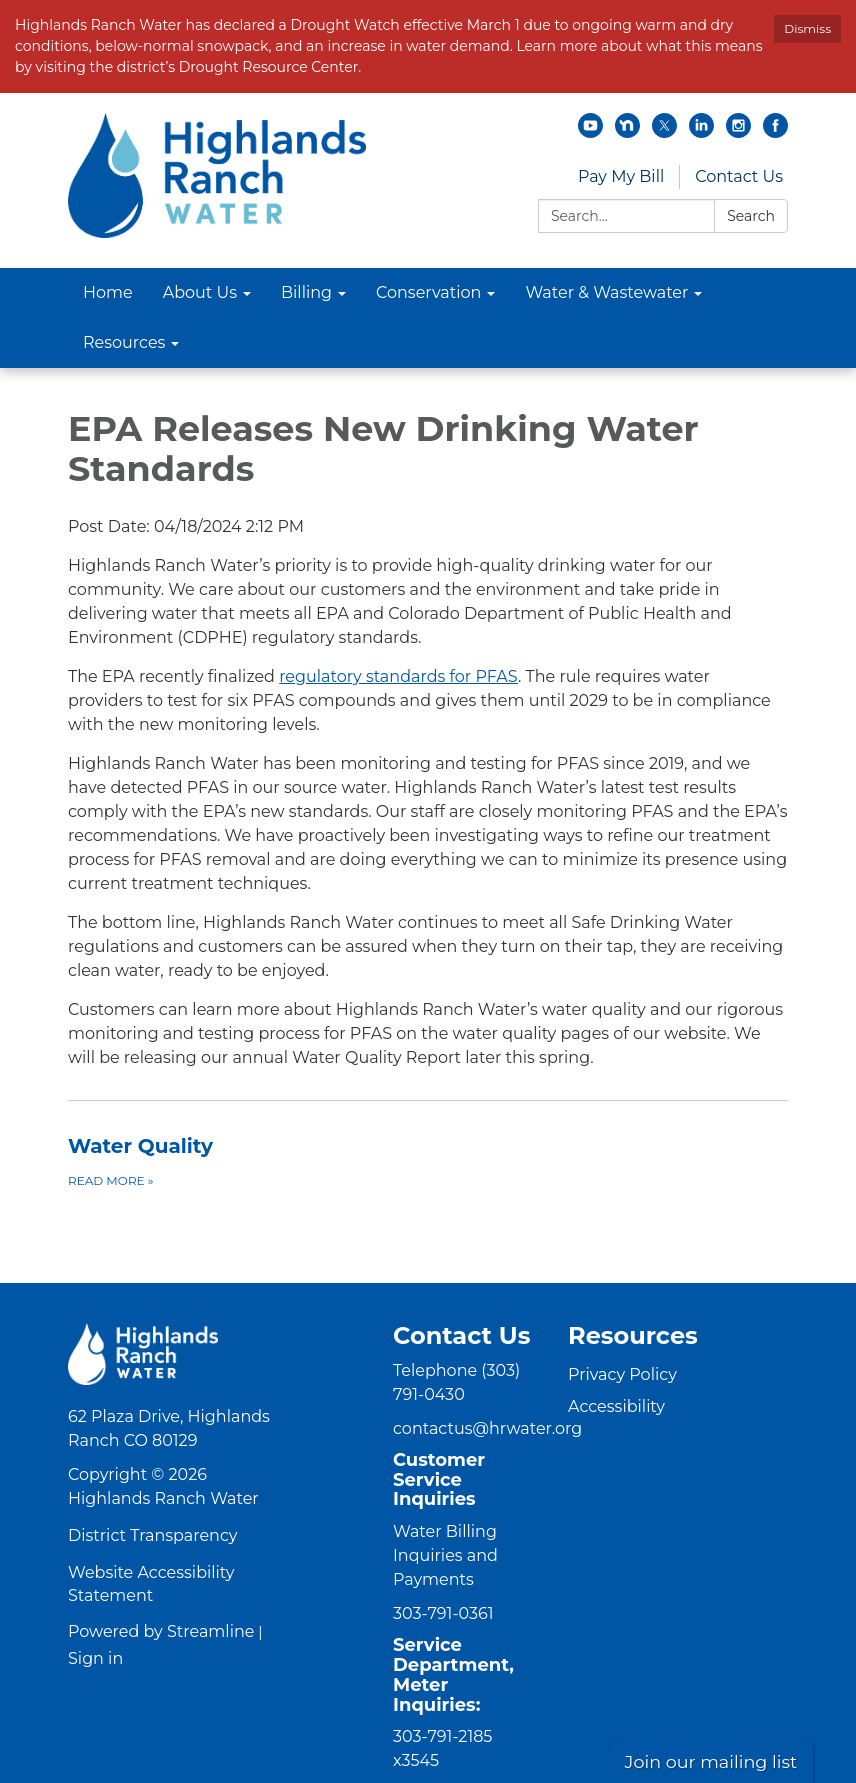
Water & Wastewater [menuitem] (606, 292)
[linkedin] (701, 132)
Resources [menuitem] (124, 342)
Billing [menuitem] (306, 292)
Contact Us (739, 176)
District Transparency (153, 1535)
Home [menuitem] (108, 292)
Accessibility (616, 1406)
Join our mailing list (711, 1761)
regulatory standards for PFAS (398, 676)
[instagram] (738, 132)
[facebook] (775, 132)
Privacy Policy (622, 1374)
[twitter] (664, 132)
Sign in (95, 1658)
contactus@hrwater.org (487, 1428)
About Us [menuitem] (200, 292)
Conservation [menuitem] (428, 292)
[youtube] (590, 132)
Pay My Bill (621, 176)
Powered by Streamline (161, 1631)
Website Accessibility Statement (151, 1583)
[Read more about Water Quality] (428, 1161)
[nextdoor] (627, 132)
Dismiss (807, 28)
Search (751, 216)
